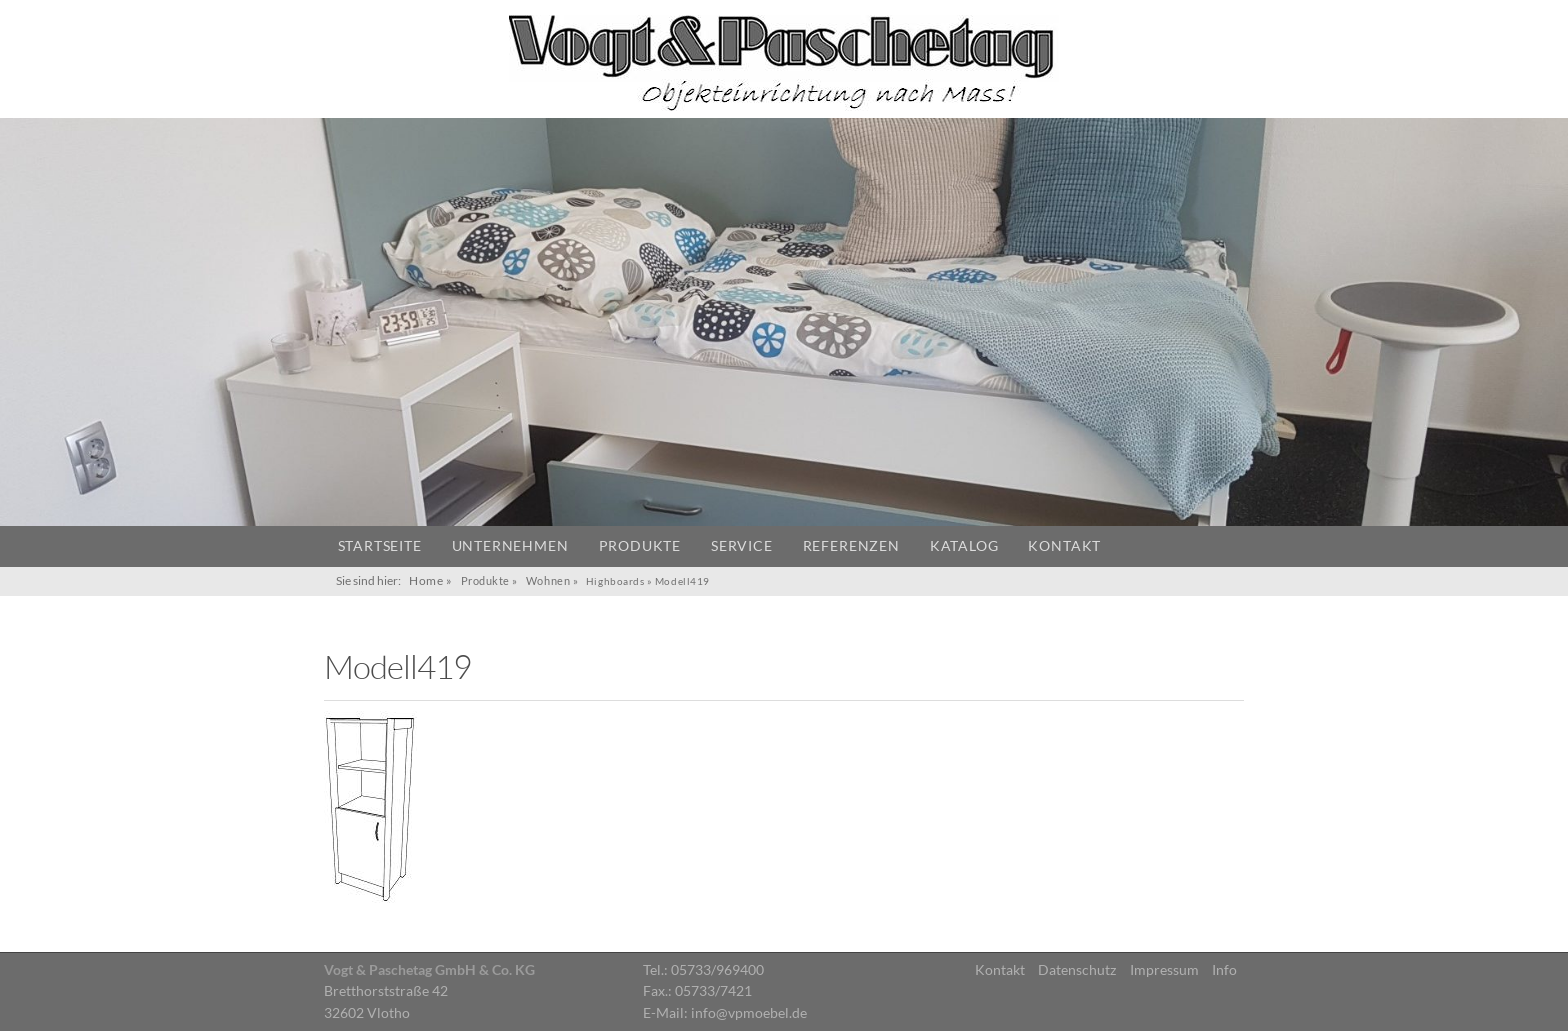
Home (426, 580)
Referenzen (851, 546)
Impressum (1164, 970)
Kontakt (1064, 546)
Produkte (640, 546)
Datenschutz (1077, 970)
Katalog (964, 546)
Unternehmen (510, 546)
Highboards (615, 581)
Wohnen (548, 580)
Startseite (380, 546)
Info (1224, 970)
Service (742, 546)
